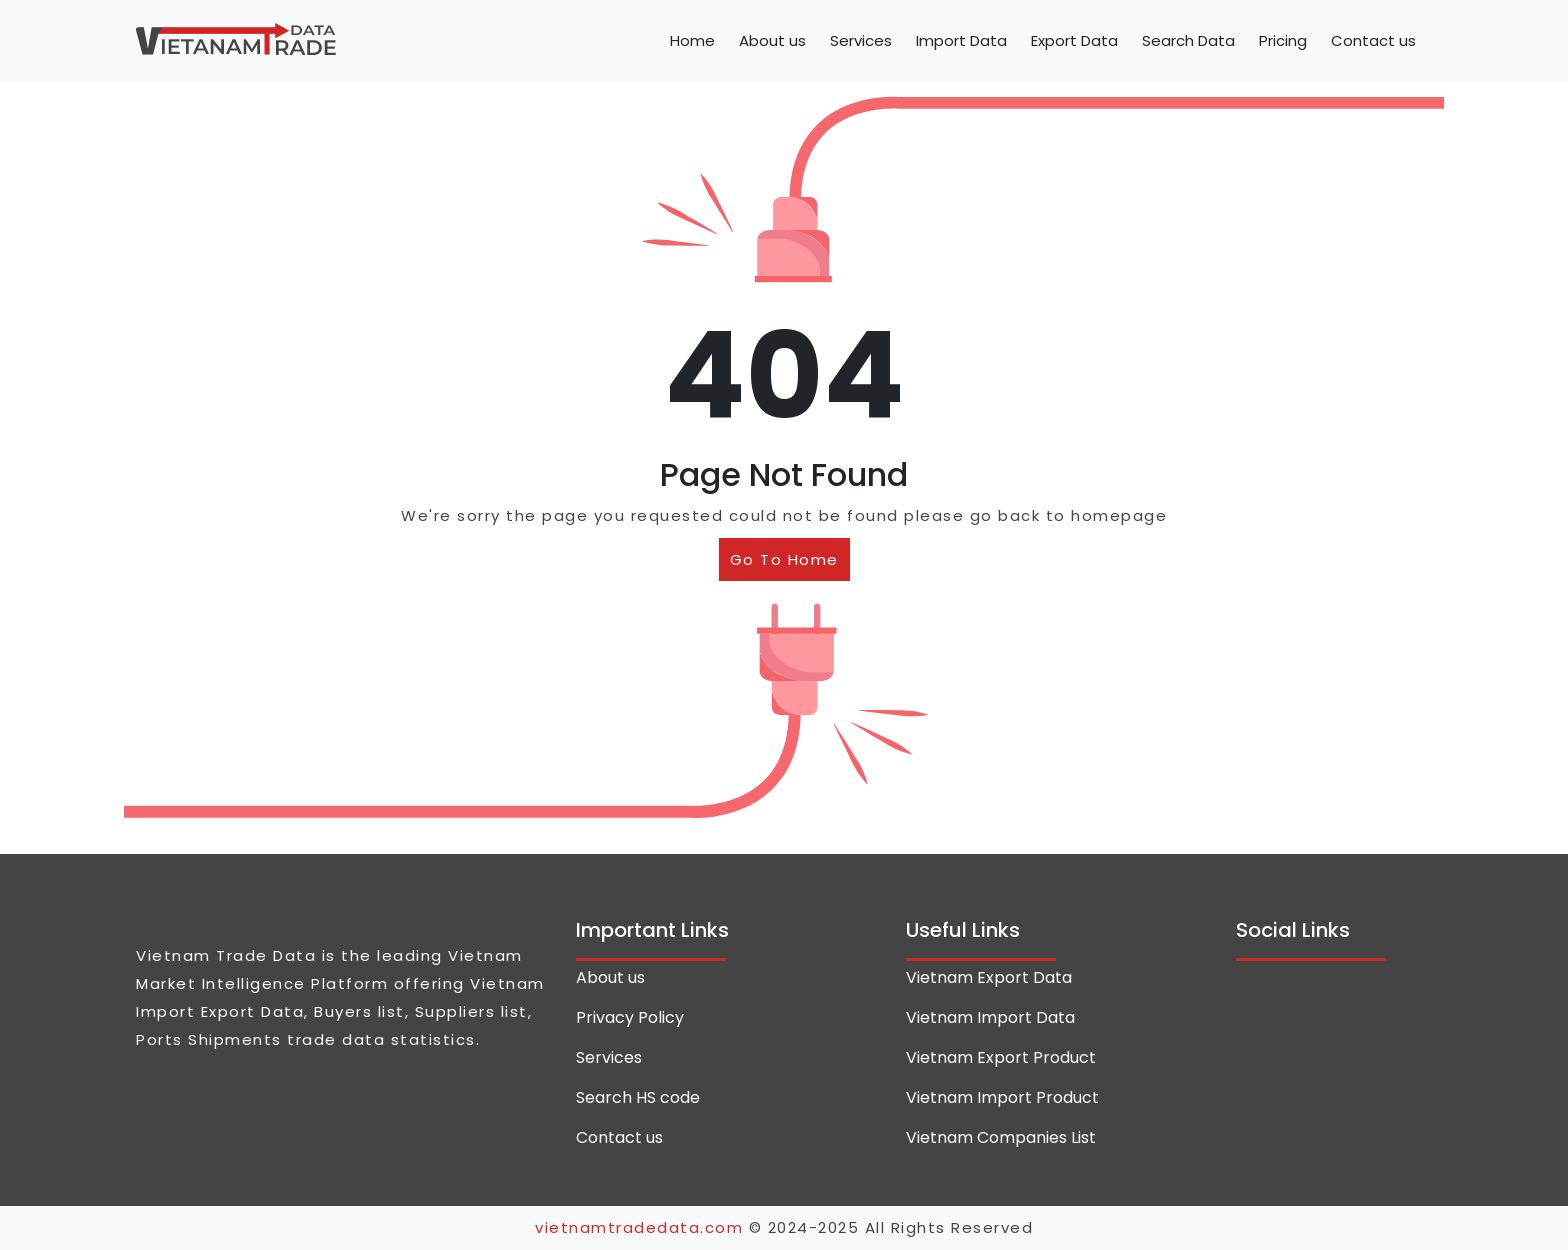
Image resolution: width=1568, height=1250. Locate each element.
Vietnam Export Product (1001, 1057)
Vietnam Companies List (1001, 1137)
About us (772, 40)
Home (692, 40)
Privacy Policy (630, 1017)
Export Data (1074, 40)
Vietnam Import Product (1002, 1097)
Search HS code (638, 1097)
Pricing (1283, 40)
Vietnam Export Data (989, 977)
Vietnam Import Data (990, 1017)
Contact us (1373, 40)
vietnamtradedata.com (639, 1227)
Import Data (961, 40)
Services (861, 40)
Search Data (1188, 40)
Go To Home (784, 559)
